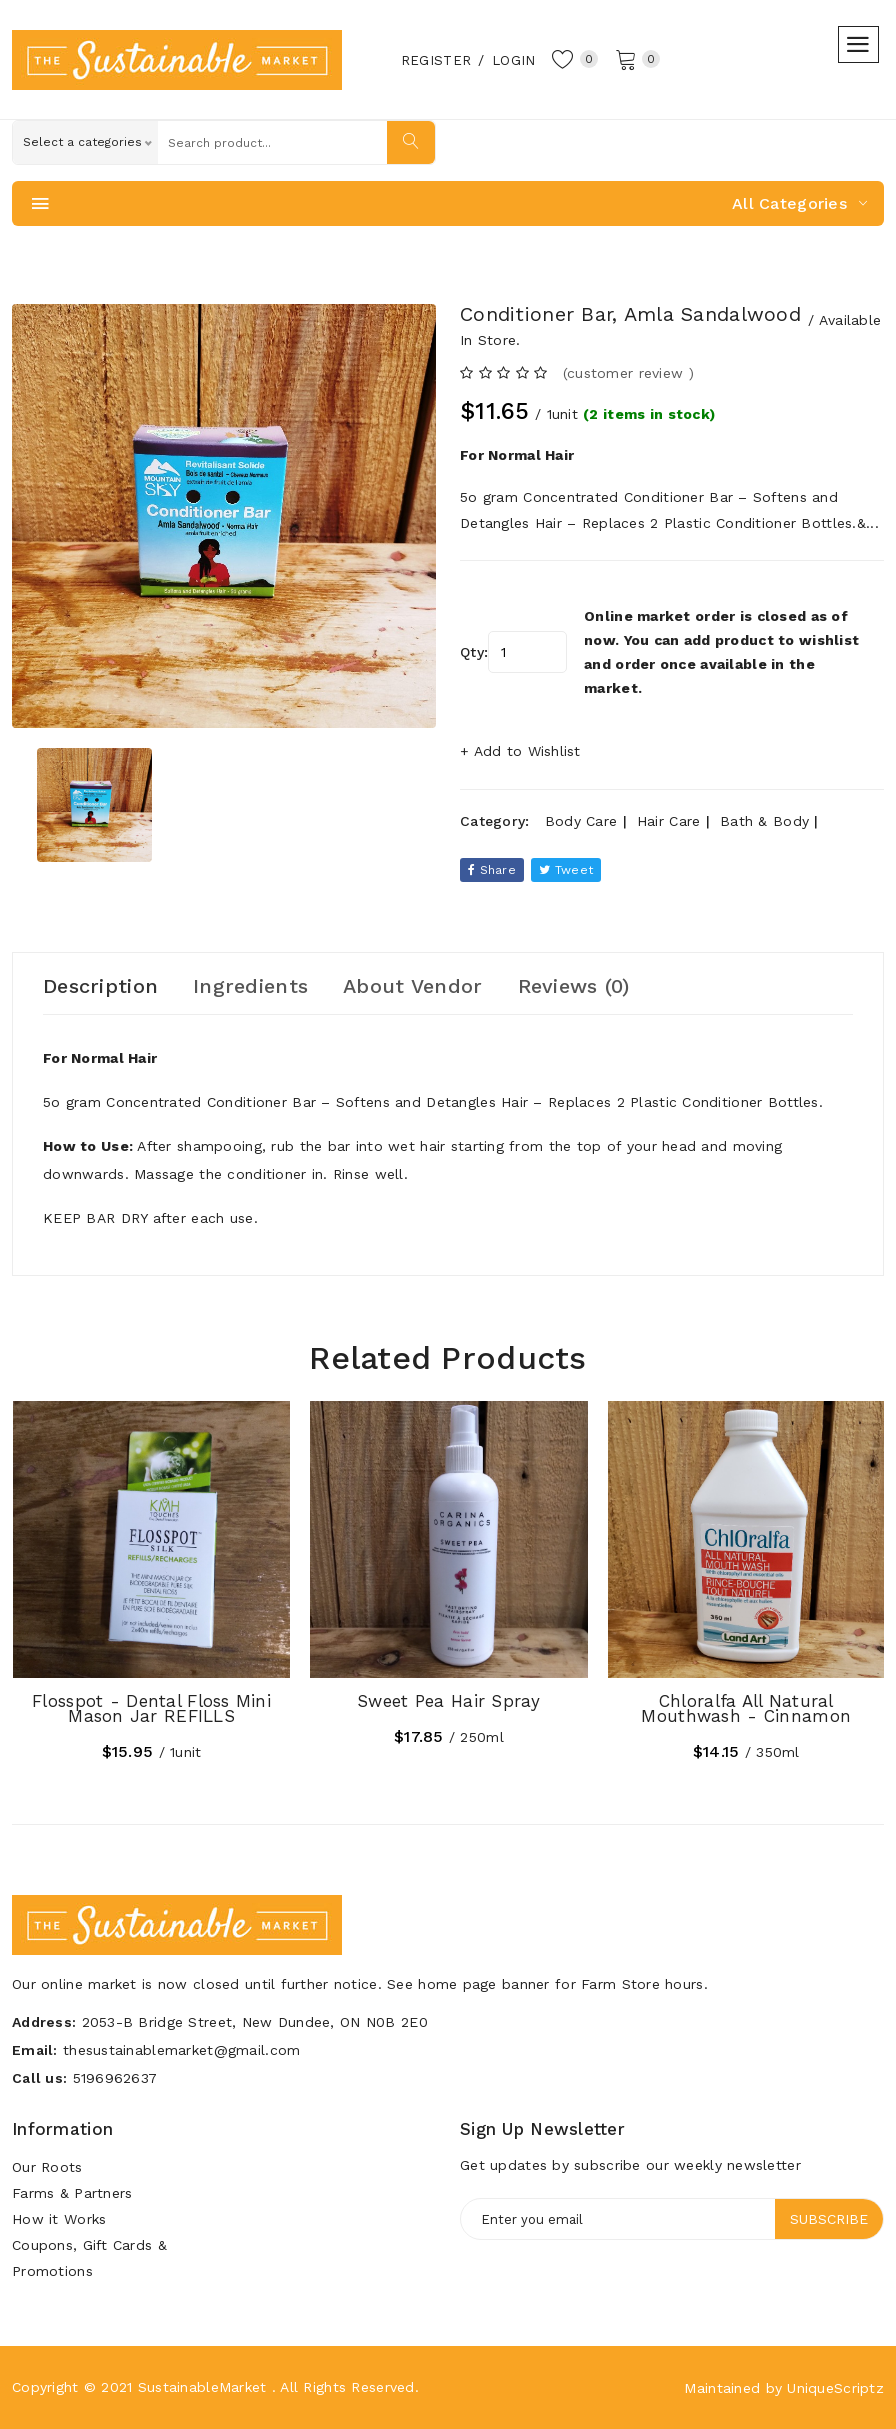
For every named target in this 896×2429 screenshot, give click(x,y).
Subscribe (829, 2219)
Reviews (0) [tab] (574, 986)
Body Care (581, 821)
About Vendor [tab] (412, 986)
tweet (566, 870)
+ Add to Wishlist (520, 751)
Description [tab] (100, 986)
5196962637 (115, 2078)
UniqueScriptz (835, 2388)
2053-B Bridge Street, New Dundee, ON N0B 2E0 (255, 2022)
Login (513, 60)
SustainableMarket (202, 2387)
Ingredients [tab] (250, 986)
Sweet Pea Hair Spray (449, 1701)
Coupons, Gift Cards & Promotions (89, 2258)
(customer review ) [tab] (628, 373)
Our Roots (47, 2167)
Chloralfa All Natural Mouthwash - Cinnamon (746, 1708)
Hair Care (669, 821)
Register (436, 60)
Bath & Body (764, 821)
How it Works (59, 2219)
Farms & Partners (72, 2193)
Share (492, 870)
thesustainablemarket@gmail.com (181, 2050)
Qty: (474, 652)
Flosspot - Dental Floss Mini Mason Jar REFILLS (151, 1708)
